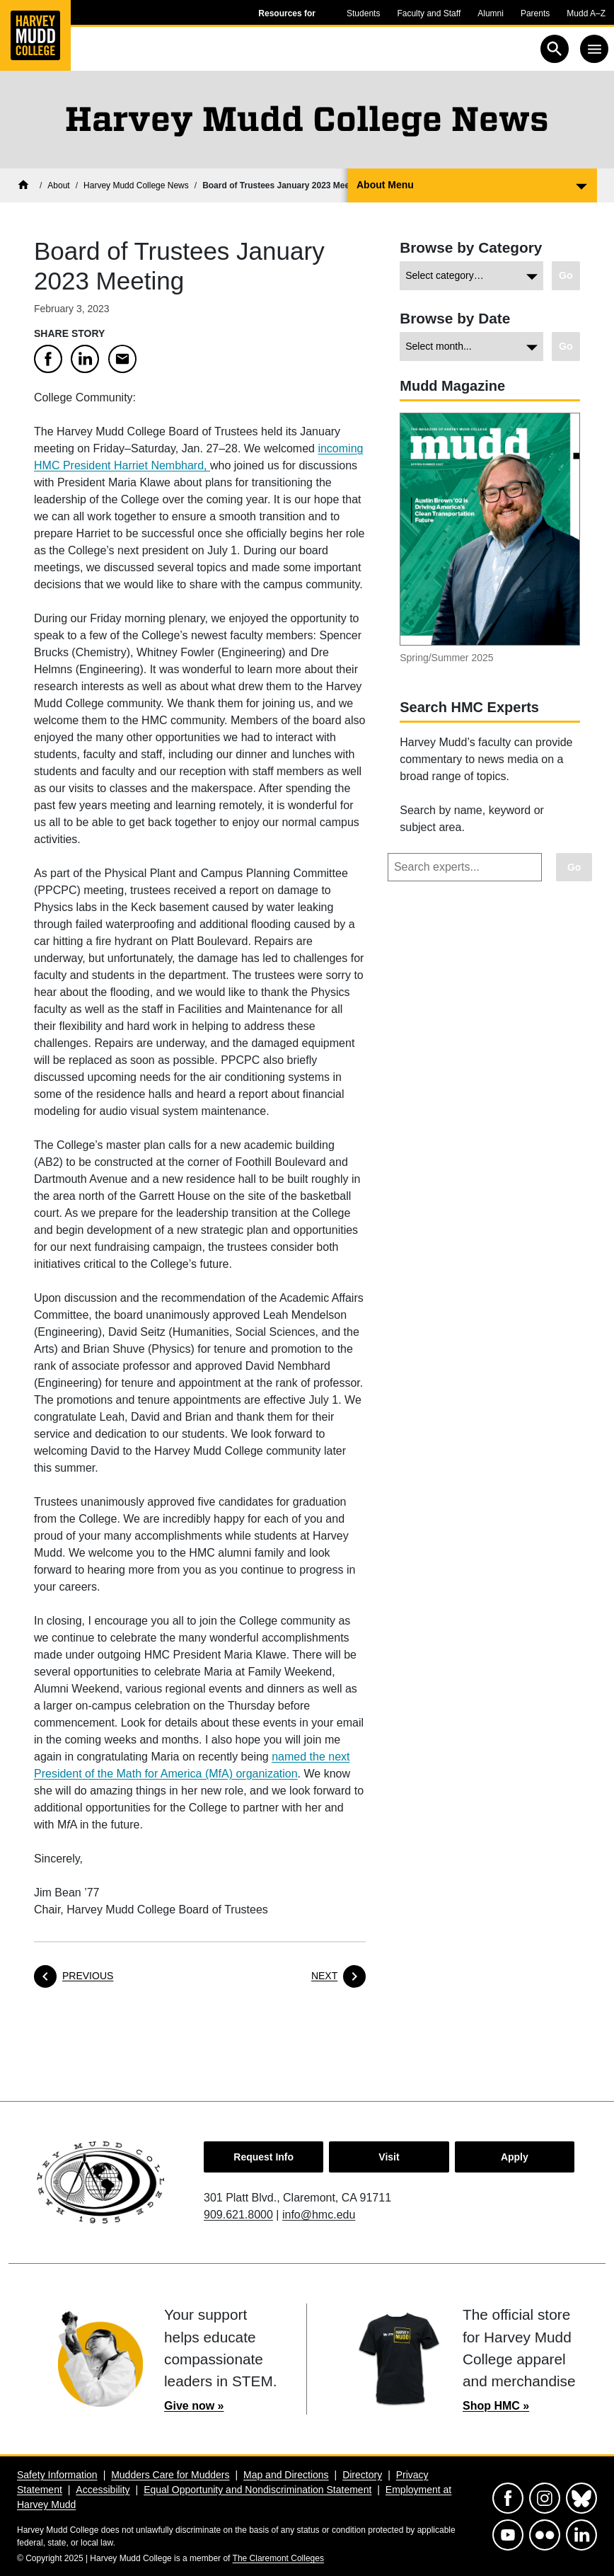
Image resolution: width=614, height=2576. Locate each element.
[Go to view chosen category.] (566, 275)
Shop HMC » (496, 2406)
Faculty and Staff (428, 13)
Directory (362, 2474)
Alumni (490, 13)
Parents (535, 13)
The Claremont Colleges (278, 2558)
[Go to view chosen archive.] (566, 346)
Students (363, 13)
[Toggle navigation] (594, 49)
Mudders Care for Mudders (170, 2474)
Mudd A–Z (586, 13)
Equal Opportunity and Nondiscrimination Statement (257, 2489)
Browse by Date (455, 318)
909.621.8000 (238, 2215)
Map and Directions (286, 2474)
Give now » (194, 2406)
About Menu (385, 184)
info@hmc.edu (318, 2215)
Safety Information (57, 2474)
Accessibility (102, 2489)
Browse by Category (471, 247)
